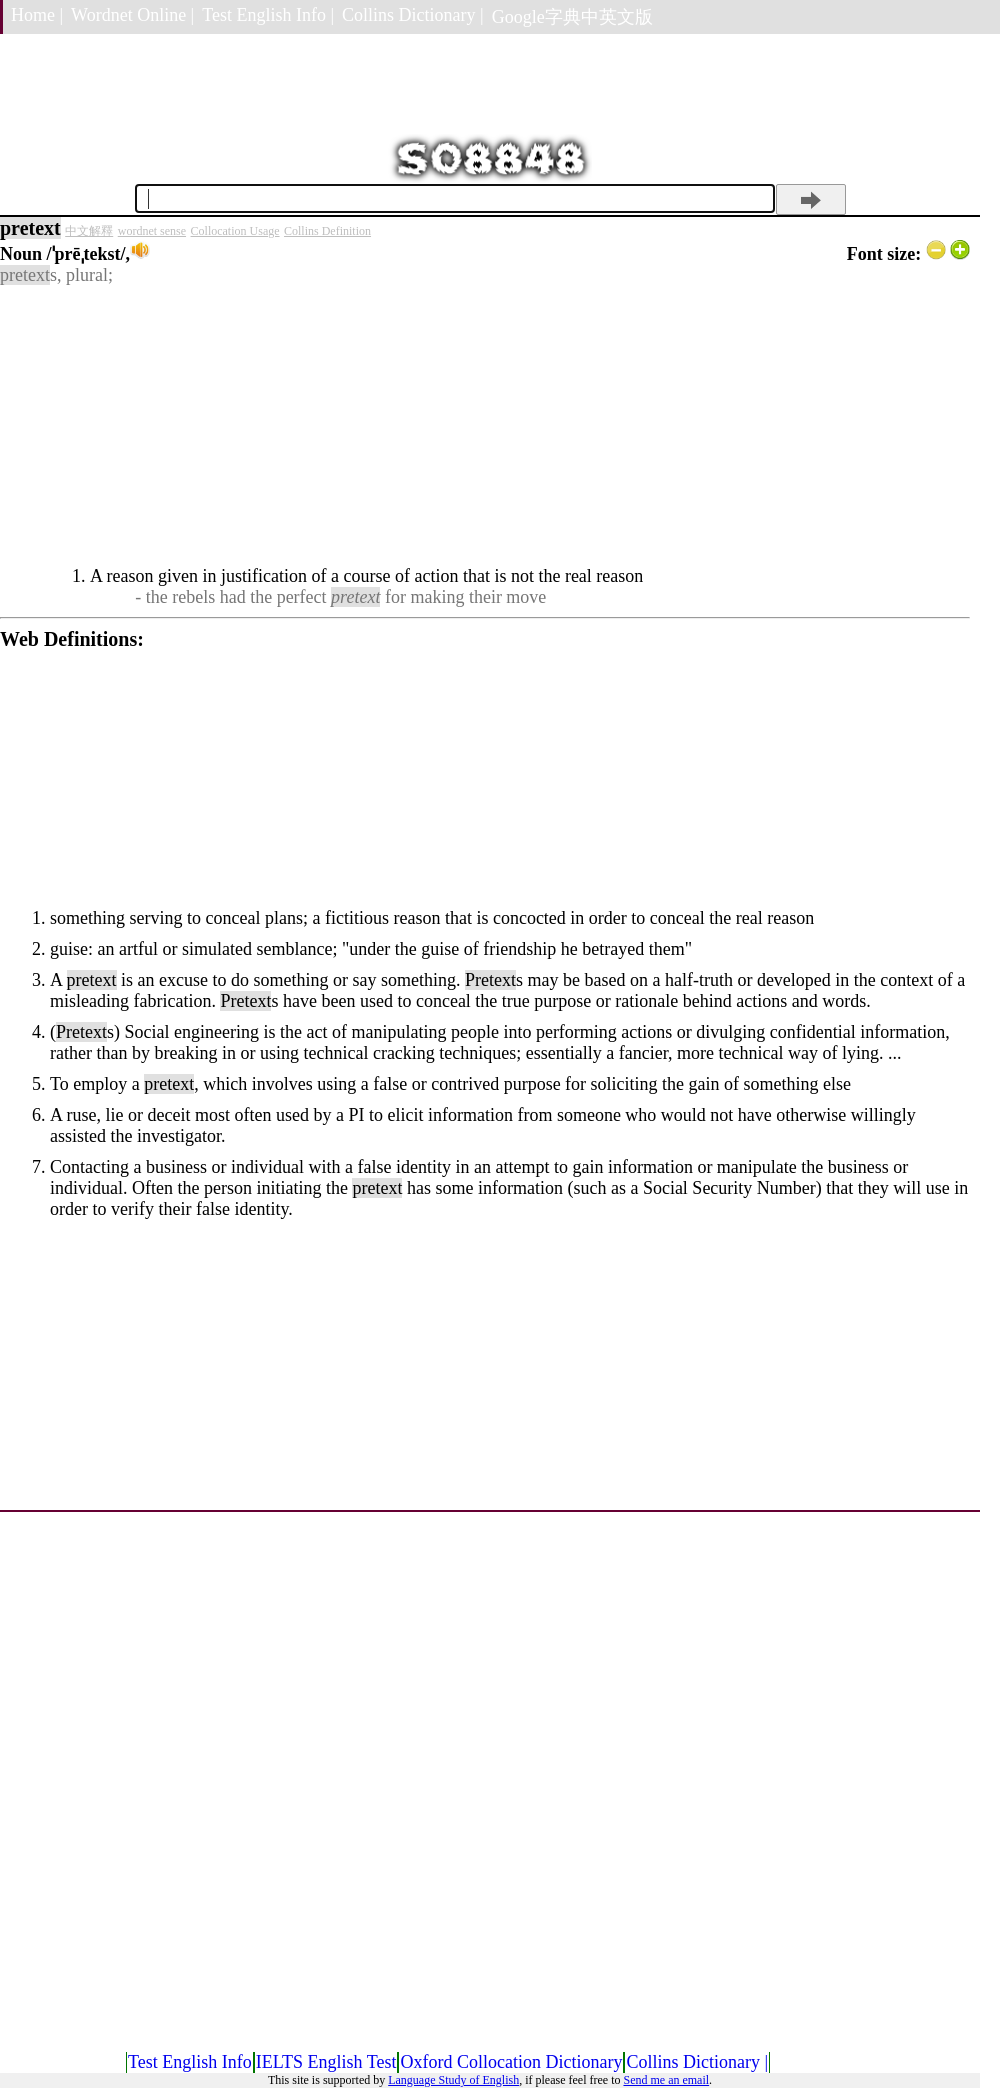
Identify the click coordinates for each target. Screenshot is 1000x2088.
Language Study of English (453, 2080)
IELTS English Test (326, 2062)
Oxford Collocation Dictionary (511, 2062)
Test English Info (190, 2062)
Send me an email (666, 2080)
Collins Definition (327, 231)
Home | (37, 15)
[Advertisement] (485, 426)
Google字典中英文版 (572, 17)
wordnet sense (152, 231)
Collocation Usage (235, 231)
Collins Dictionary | (413, 15)
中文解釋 (89, 231)
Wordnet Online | (132, 15)
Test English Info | (268, 15)
